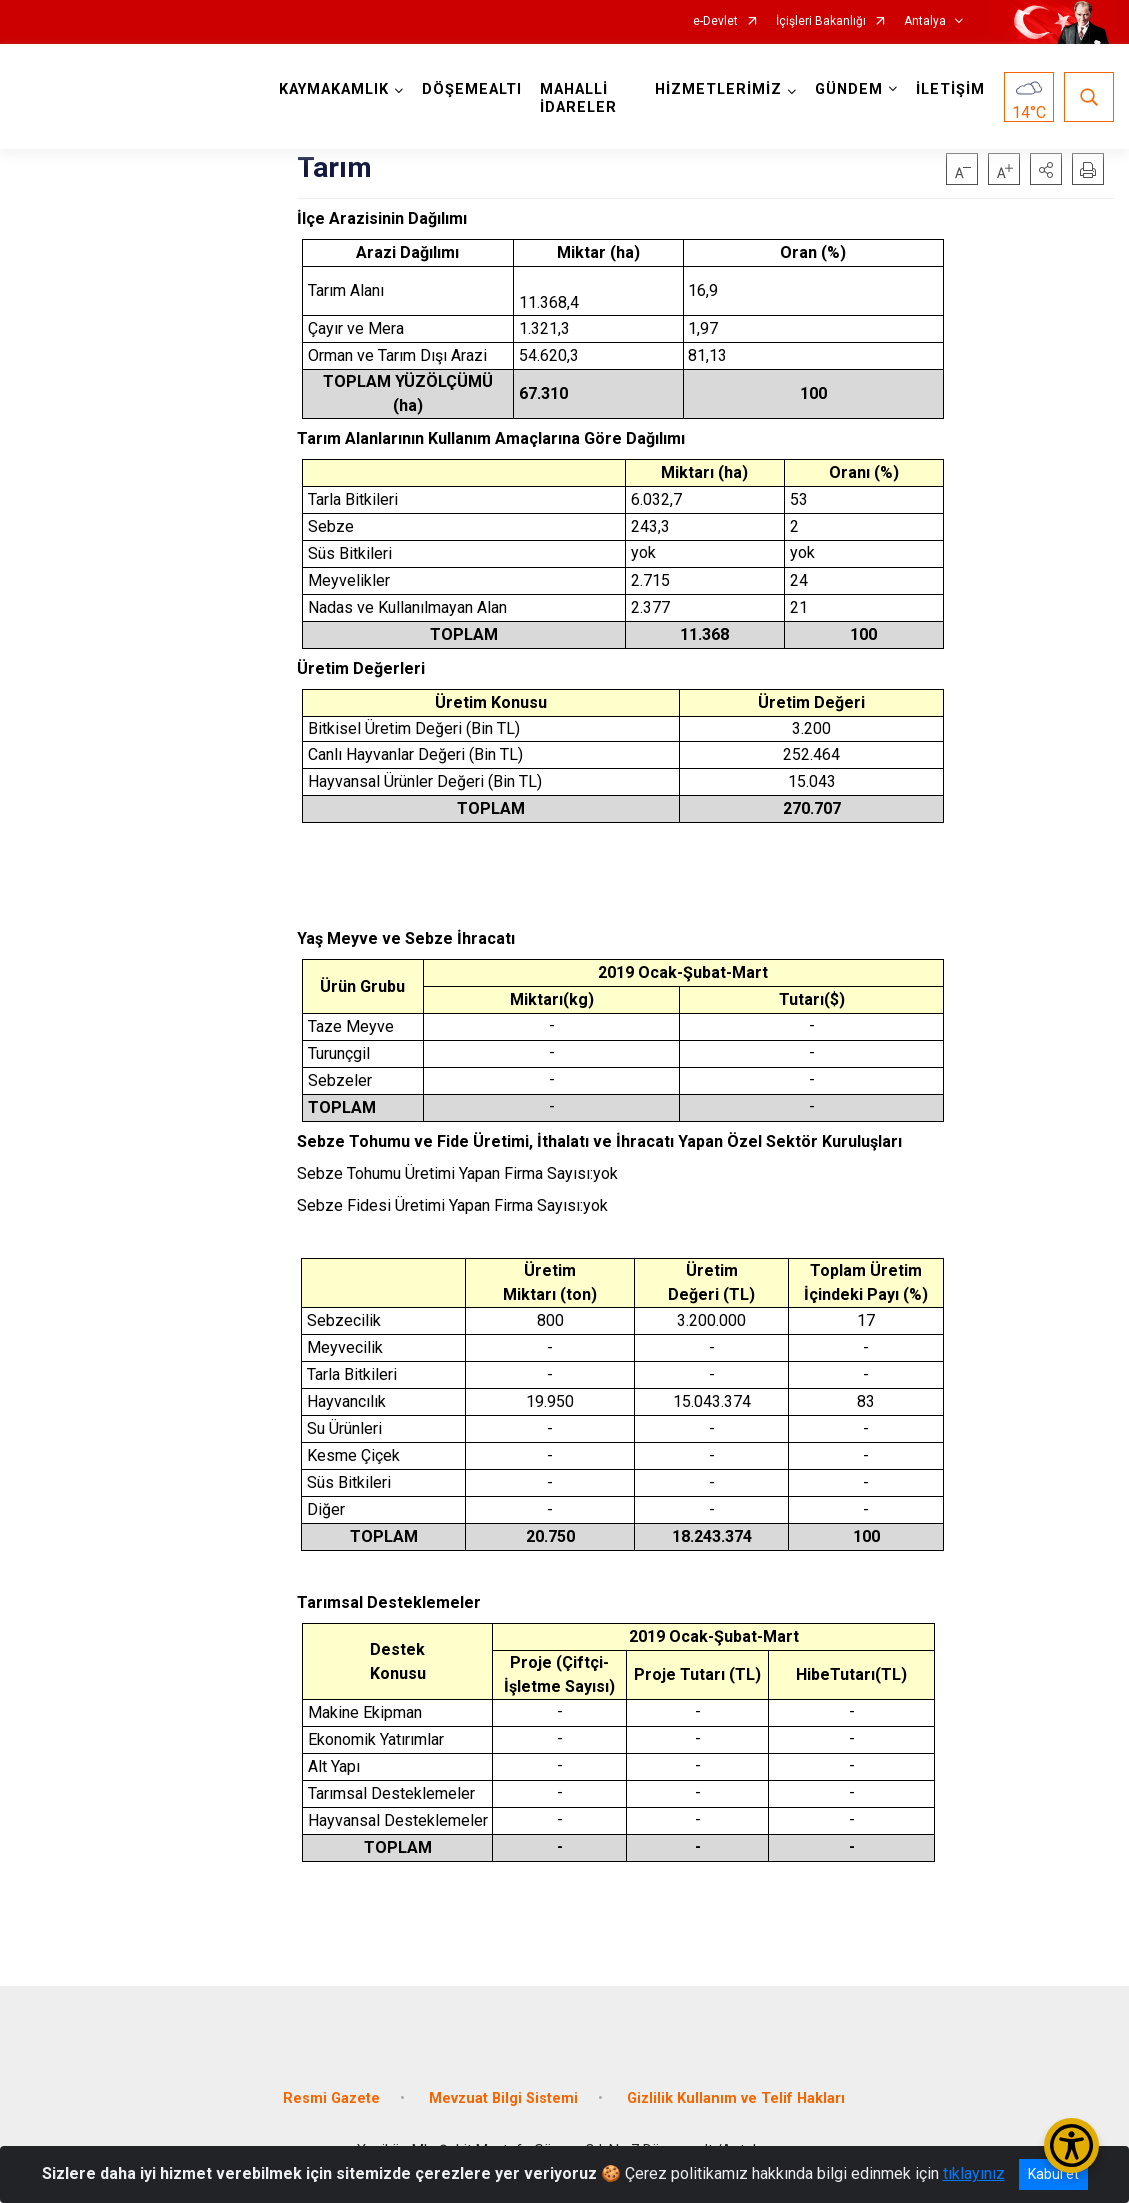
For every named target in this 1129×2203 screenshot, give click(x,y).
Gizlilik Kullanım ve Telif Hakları (736, 2098)
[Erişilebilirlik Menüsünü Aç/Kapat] (1071, 2145)
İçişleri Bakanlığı (821, 21)
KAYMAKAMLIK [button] (334, 89)
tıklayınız (974, 2173)
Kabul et (1053, 2174)
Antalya (925, 21)
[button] (1046, 169)
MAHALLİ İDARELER (578, 98)
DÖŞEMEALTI (472, 89)
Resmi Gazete (331, 2098)
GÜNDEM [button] (849, 89)
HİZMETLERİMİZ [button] (718, 89)
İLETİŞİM (950, 89)
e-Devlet (715, 21)
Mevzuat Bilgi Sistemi (503, 2098)
